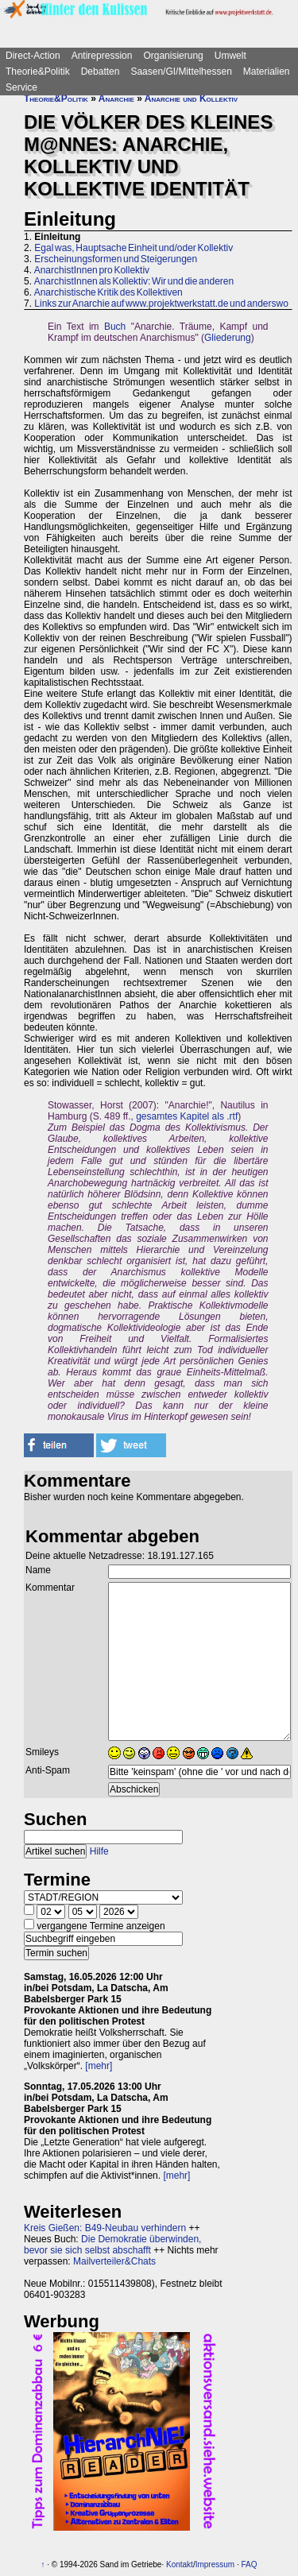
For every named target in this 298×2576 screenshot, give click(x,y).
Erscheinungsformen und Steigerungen (115, 259)
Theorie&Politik (38, 71)
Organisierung (173, 55)
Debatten (100, 71)
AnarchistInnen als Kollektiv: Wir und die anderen (134, 281)
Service (21, 87)
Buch (115, 326)
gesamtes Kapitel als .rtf (187, 1116)
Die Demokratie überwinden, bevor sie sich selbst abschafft (112, 2245)
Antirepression (102, 55)
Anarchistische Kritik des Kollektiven (108, 292)
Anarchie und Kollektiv (191, 98)
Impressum (214, 2564)
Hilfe (99, 1851)
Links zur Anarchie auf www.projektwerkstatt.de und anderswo (161, 303)
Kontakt (179, 2564)
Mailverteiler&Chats (114, 2261)
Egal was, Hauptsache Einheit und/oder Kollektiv (133, 247)
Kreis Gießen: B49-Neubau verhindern (105, 2228)
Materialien (266, 71)
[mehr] (98, 2065)
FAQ (249, 2564)
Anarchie (116, 98)
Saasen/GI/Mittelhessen (180, 71)
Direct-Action (33, 55)
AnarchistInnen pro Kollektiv (91, 270)
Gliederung (227, 337)
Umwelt (230, 55)
